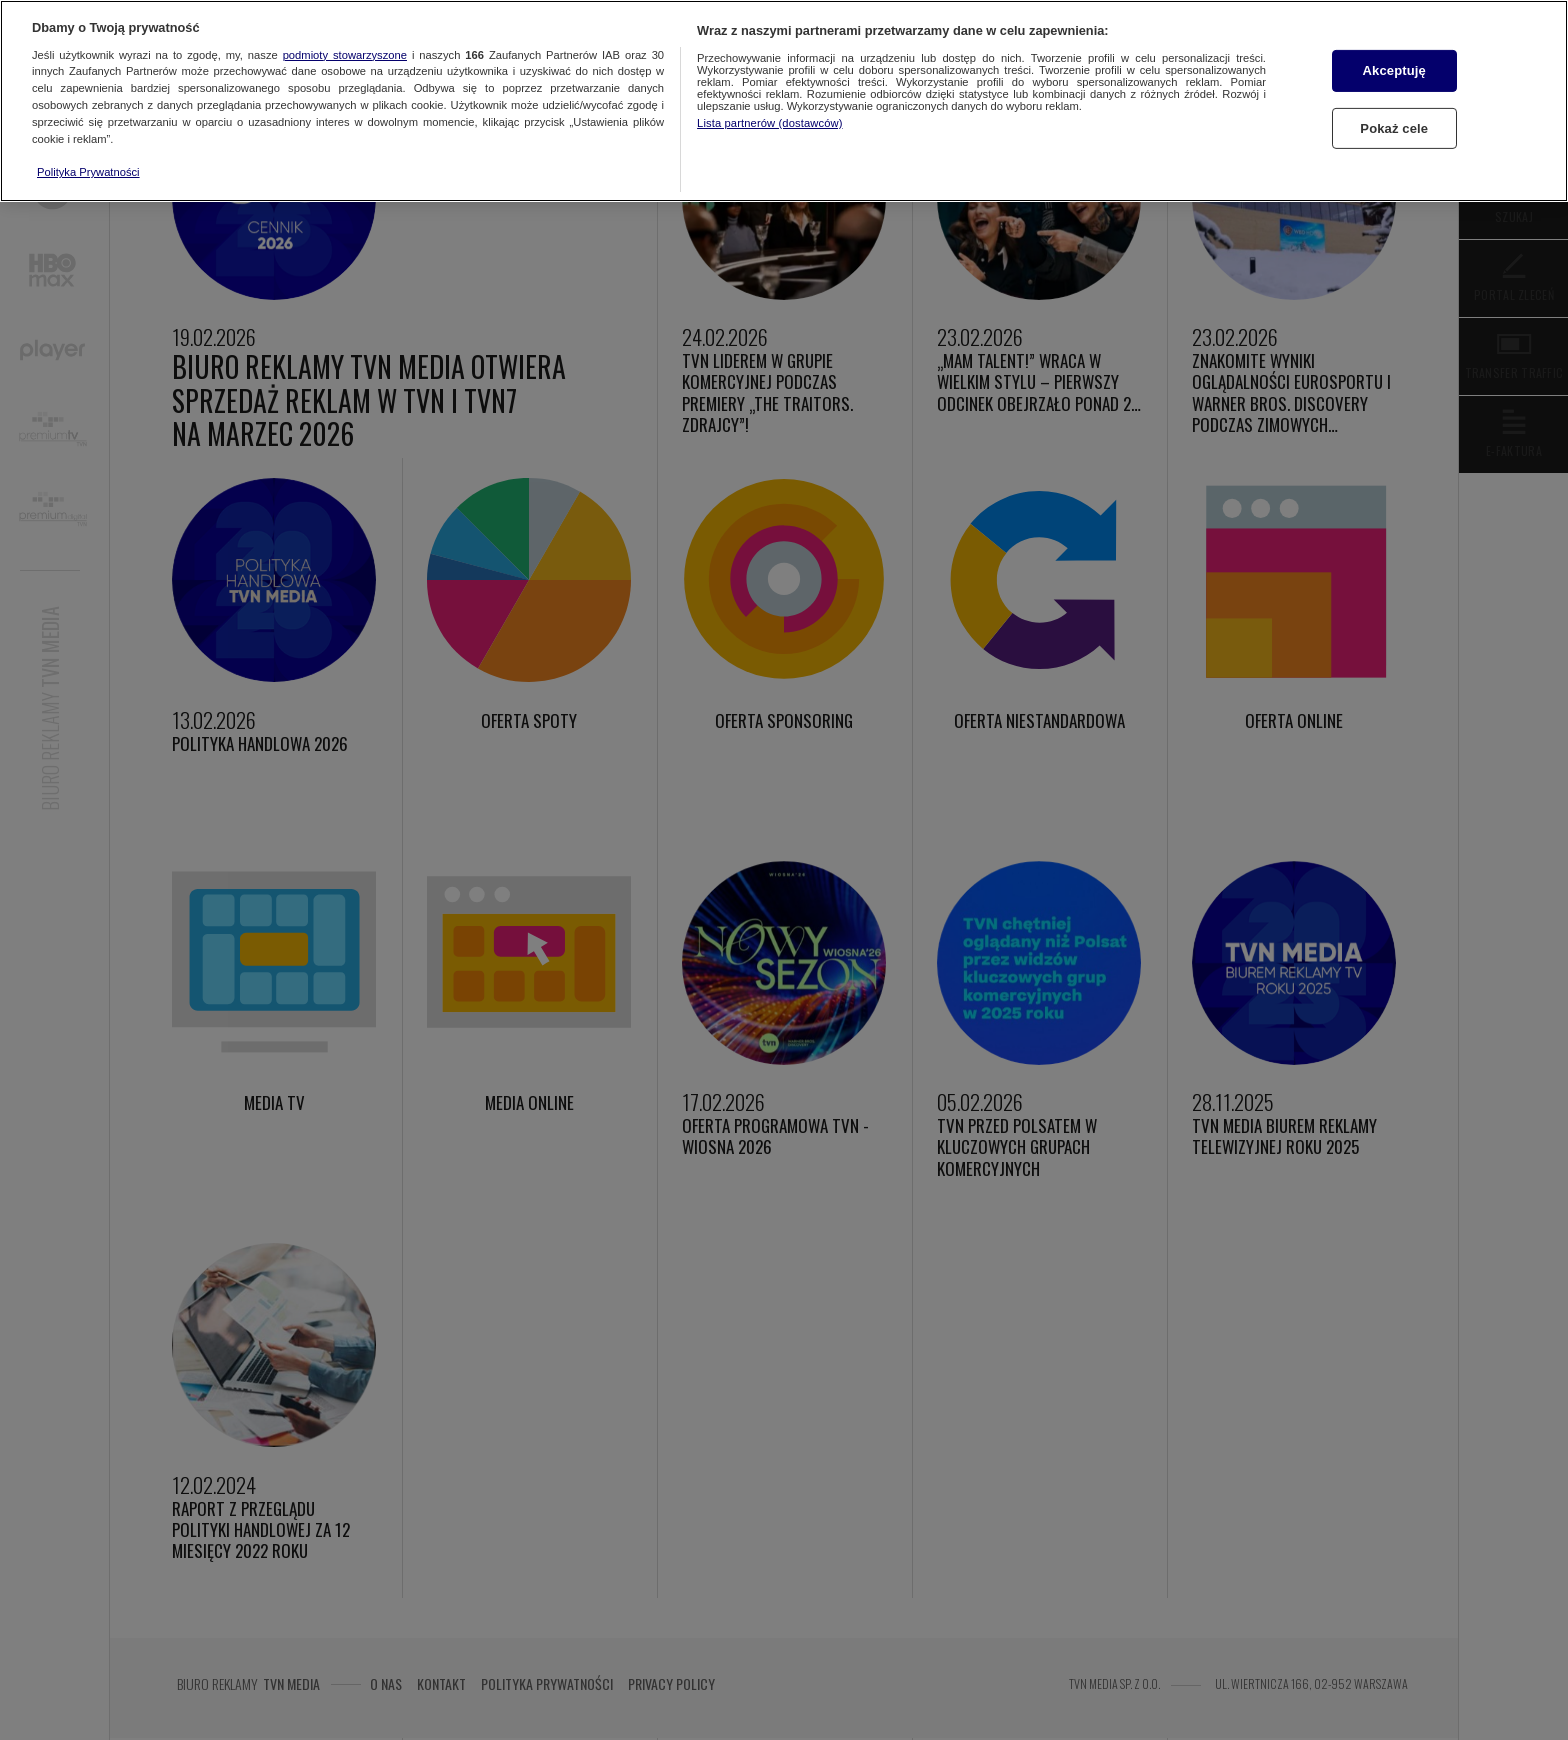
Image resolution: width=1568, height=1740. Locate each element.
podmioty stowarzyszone (345, 55)
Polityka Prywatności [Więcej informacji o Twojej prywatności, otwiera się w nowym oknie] (88, 172)
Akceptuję (1394, 70)
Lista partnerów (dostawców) (769, 123)
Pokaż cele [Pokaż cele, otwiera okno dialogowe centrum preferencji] (1394, 128)
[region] (784, 101)
